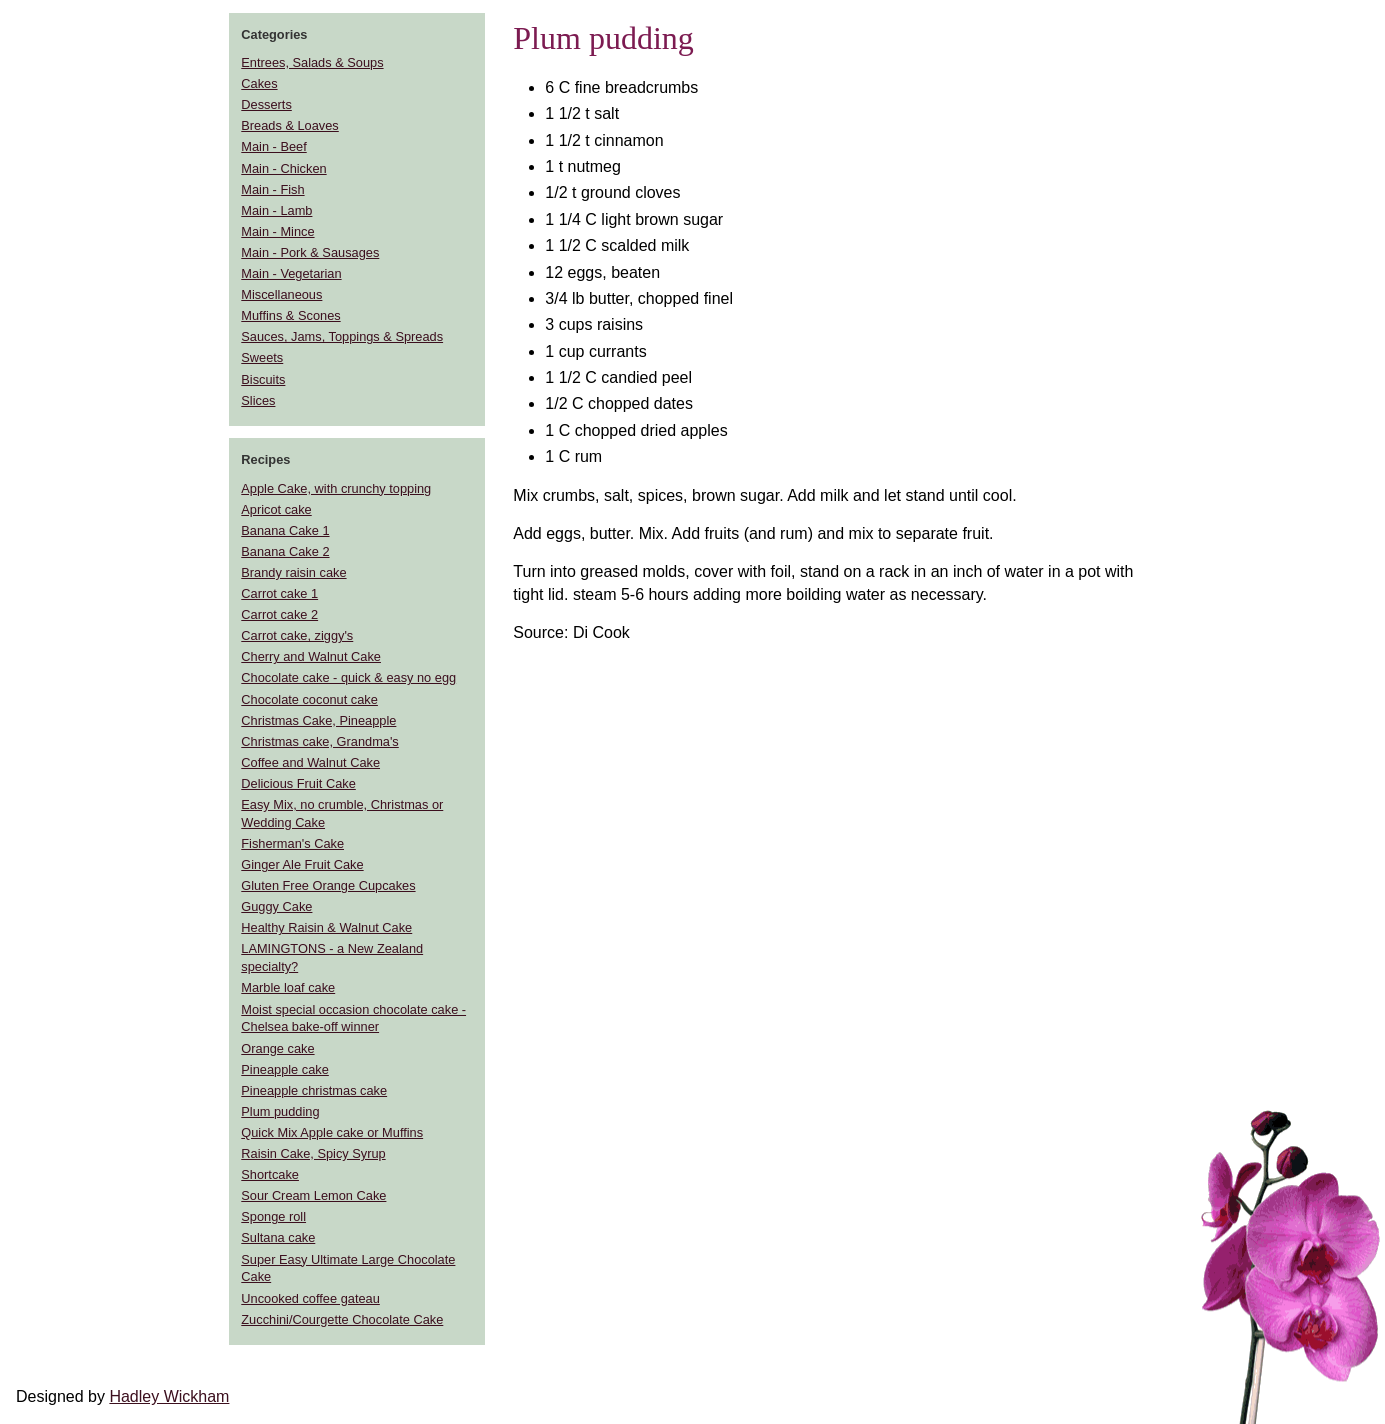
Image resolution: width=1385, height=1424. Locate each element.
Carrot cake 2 (279, 614)
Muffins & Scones (290, 315)
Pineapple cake (285, 1069)
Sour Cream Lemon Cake (313, 1195)
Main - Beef (273, 146)
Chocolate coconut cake (309, 699)
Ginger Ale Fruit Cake (302, 864)
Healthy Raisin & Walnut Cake (326, 927)
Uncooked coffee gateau (310, 1298)
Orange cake (277, 1048)
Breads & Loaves (289, 125)
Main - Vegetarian (291, 273)
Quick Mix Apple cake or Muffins (332, 1132)
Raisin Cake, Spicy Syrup (313, 1153)
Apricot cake (276, 509)
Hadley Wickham (169, 1396)
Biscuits (263, 379)
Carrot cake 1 (279, 593)
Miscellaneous (281, 294)
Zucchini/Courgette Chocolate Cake (342, 1319)
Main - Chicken (283, 168)
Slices (258, 400)
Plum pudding (280, 1111)
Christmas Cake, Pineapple (318, 720)
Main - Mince (277, 231)
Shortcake (270, 1174)
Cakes (259, 83)
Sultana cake (278, 1237)
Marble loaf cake (288, 987)
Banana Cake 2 (285, 551)
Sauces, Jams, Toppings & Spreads (342, 336)
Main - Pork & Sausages (310, 252)
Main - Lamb (276, 210)
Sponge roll (273, 1216)
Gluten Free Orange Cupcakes (328, 885)
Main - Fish (272, 189)
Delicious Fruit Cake (298, 783)
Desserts (266, 104)
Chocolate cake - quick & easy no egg (348, 677)
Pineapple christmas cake (314, 1090)
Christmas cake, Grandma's (319, 741)
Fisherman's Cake (292, 843)
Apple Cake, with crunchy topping (336, 488)
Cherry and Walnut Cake (311, 656)
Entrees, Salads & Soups (312, 62)
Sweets (262, 357)
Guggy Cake (276, 906)
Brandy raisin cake (293, 572)
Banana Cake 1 (285, 530)
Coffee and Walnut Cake (310, 762)
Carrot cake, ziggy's (297, 635)
